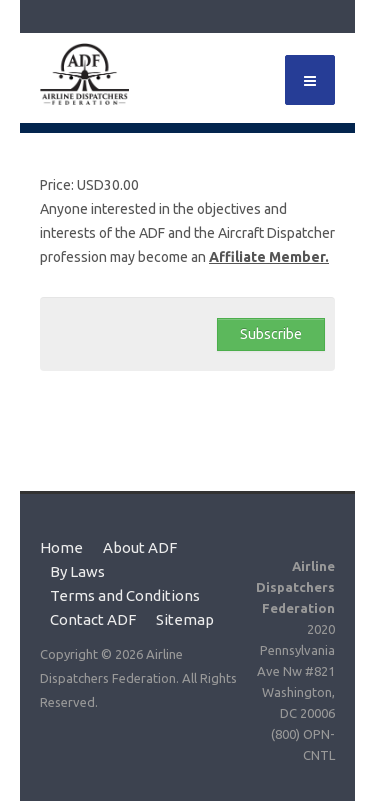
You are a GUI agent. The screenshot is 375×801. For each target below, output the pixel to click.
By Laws (77, 572)
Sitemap (185, 620)
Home (61, 548)
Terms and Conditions (125, 596)
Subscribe (271, 334)
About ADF (140, 548)
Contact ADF (93, 620)
